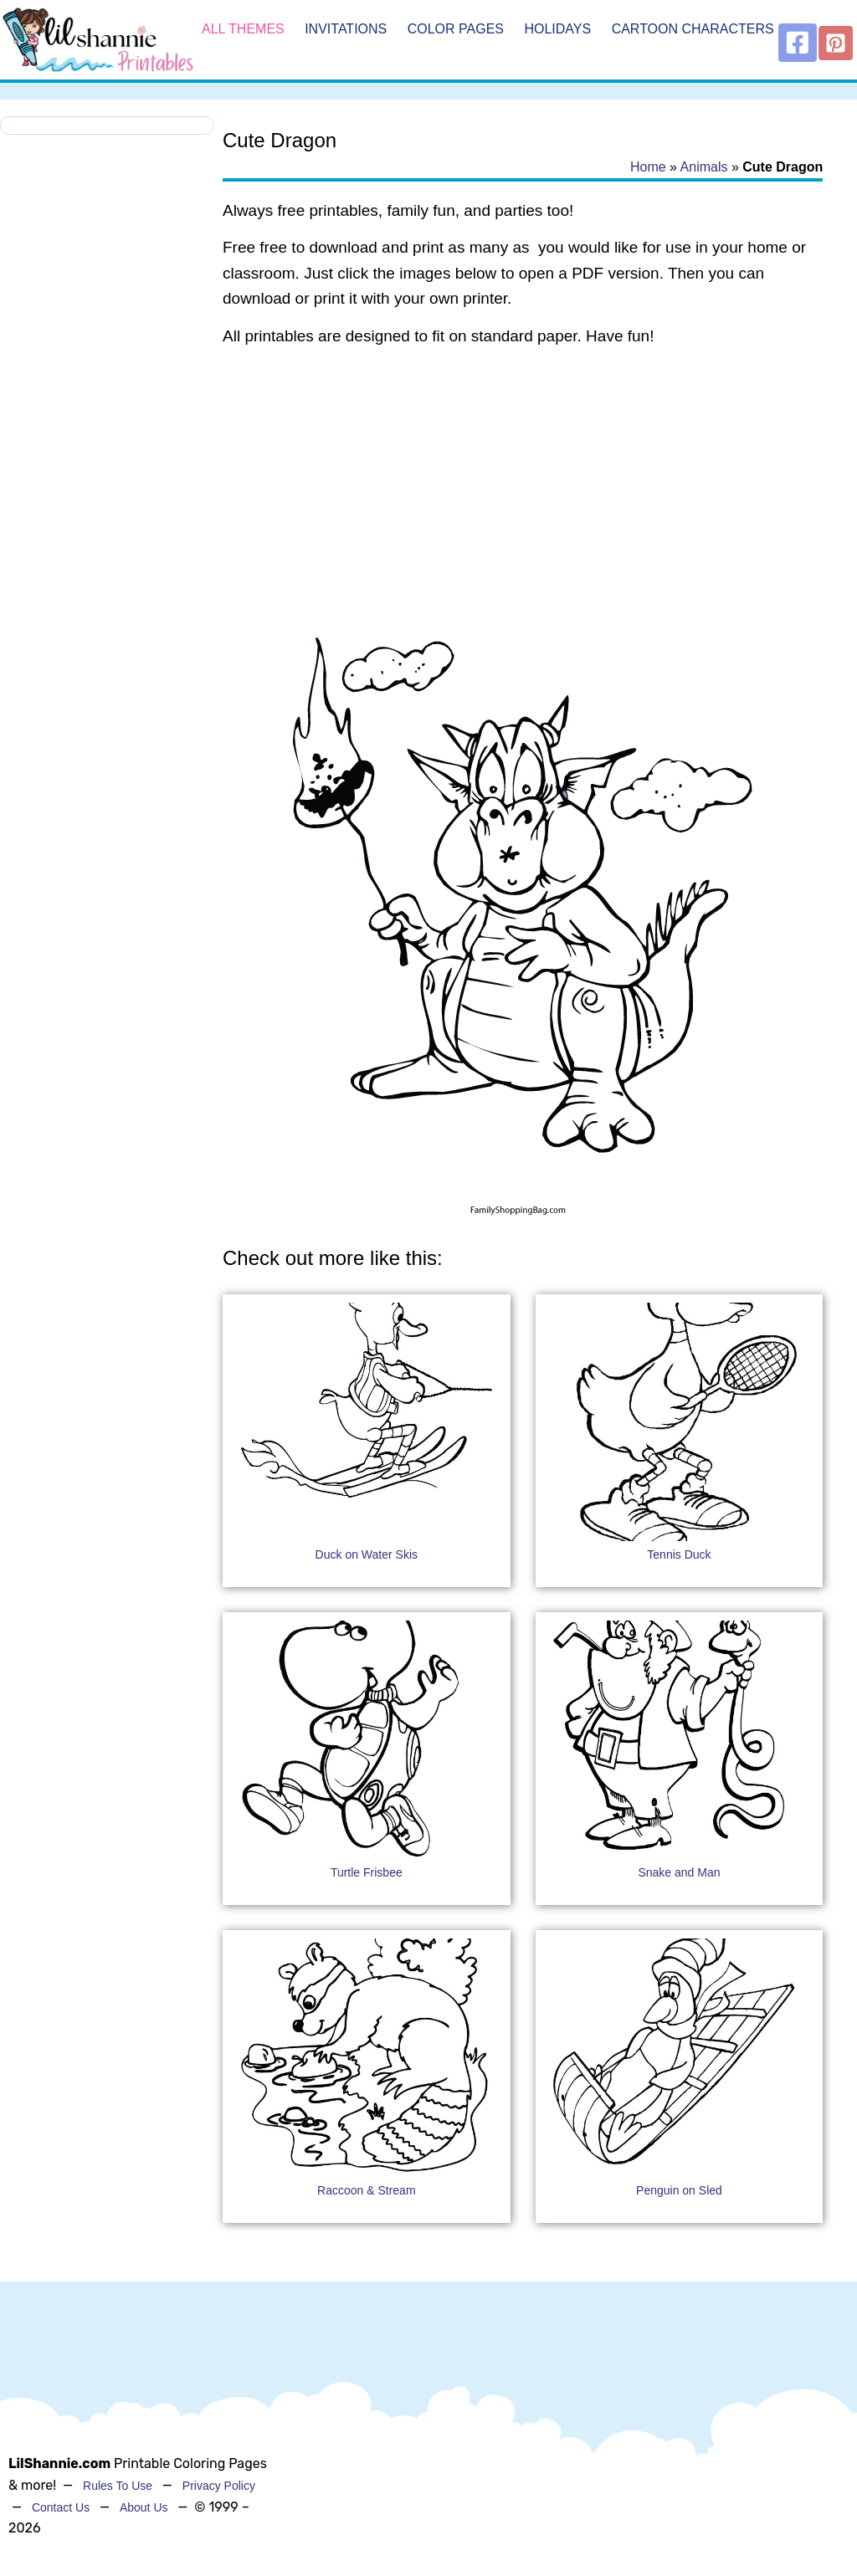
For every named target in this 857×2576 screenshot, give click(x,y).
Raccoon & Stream (366, 2190)
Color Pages (456, 29)
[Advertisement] (522, 495)
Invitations (346, 29)
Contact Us (61, 2507)
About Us (144, 2507)
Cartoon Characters (693, 29)
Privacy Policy (218, 2485)
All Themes (243, 29)
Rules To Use (117, 2485)
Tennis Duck (679, 1554)
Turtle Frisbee (367, 1872)
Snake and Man (679, 1872)
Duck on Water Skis (367, 1554)
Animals (704, 167)
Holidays (557, 29)
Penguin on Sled (679, 2190)
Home (648, 167)
